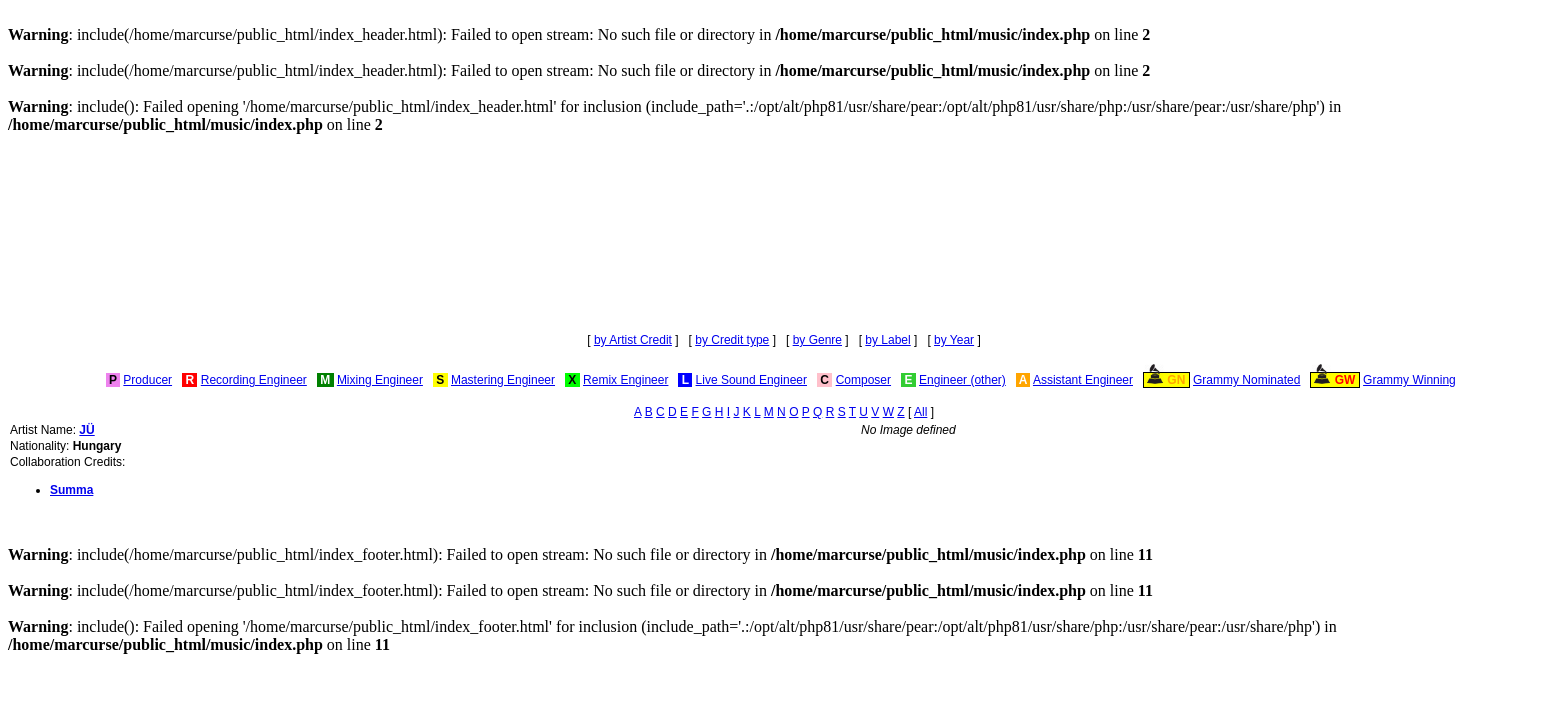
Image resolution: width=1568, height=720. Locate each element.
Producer (147, 380)
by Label (887, 340)
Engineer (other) (962, 380)
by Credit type (732, 340)
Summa (71, 490)
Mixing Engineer (380, 380)
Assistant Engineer (1083, 380)
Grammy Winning (1409, 380)
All (920, 412)
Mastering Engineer (503, 380)
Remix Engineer (625, 380)
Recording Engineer (254, 380)
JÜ (86, 430)
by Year (954, 340)
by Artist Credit (633, 340)
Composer (863, 380)
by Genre (817, 340)
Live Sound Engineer (751, 380)
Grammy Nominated (1246, 380)
